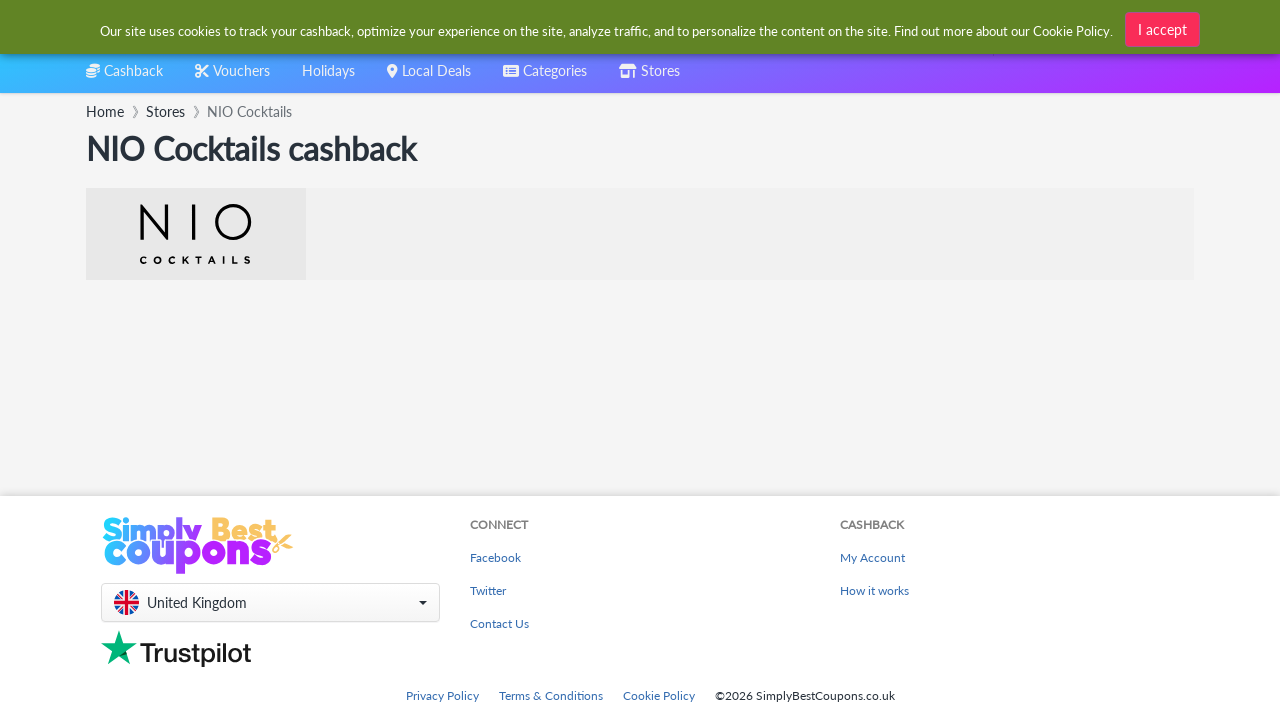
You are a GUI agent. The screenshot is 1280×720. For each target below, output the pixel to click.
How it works (874, 590)
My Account (872, 557)
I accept (1162, 28)
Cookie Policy (659, 695)
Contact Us (499, 623)
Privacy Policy (442, 695)
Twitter (488, 590)
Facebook (495, 557)
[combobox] (545, 77)
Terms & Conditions (551, 695)
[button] (270, 602)
